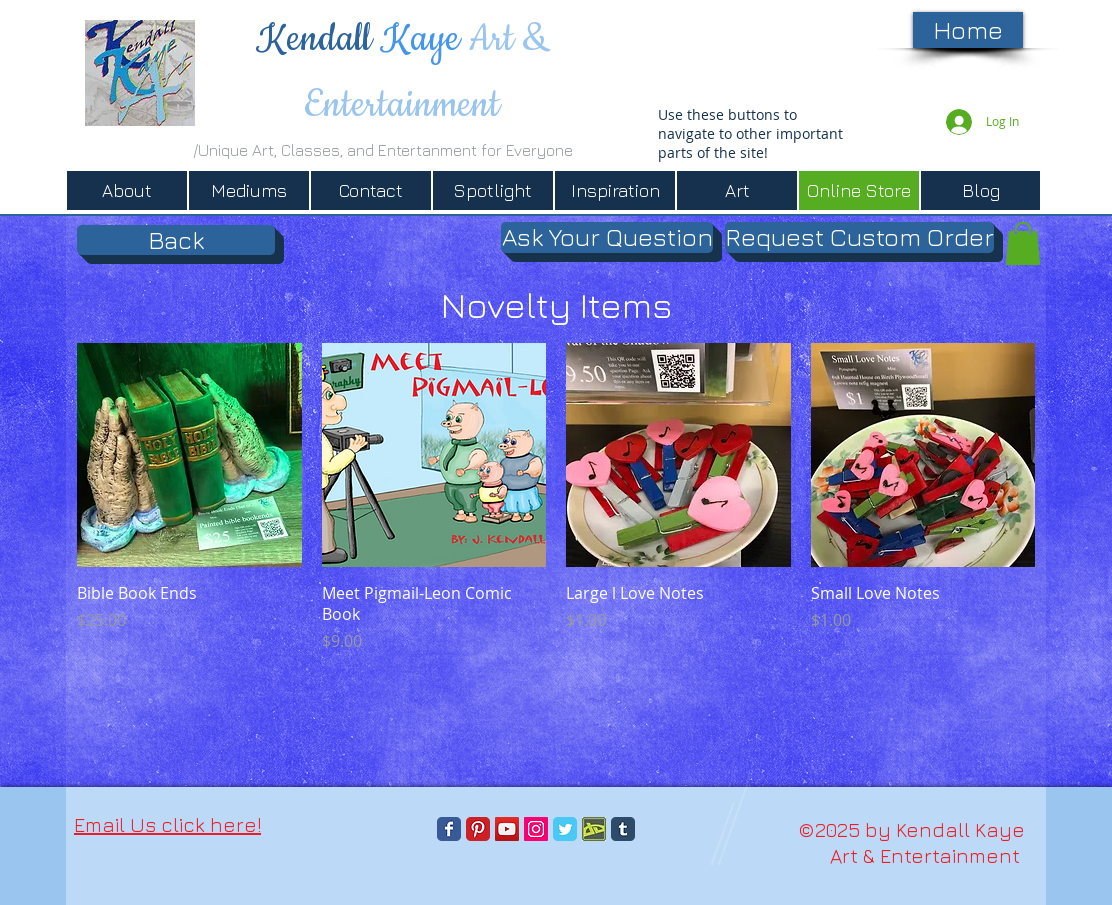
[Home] (968, 30)
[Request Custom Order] (859, 237)
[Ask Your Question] (607, 237)
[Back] (176, 240)
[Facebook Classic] (449, 829)
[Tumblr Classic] (623, 829)
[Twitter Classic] (565, 829)
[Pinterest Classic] (478, 829)
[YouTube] (507, 829)
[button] (1023, 243)
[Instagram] (536, 829)
